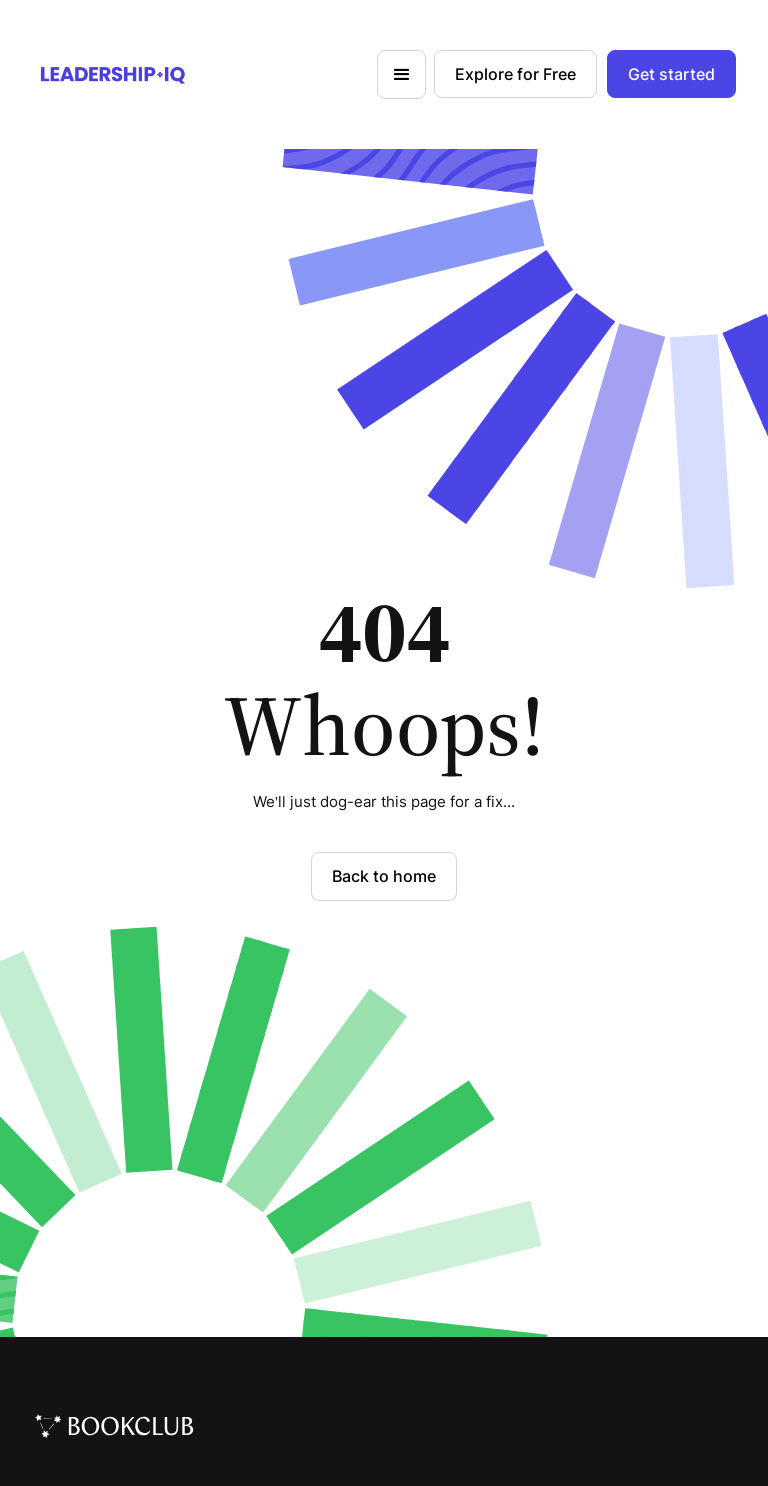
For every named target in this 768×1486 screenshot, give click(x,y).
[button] (401, 74)
